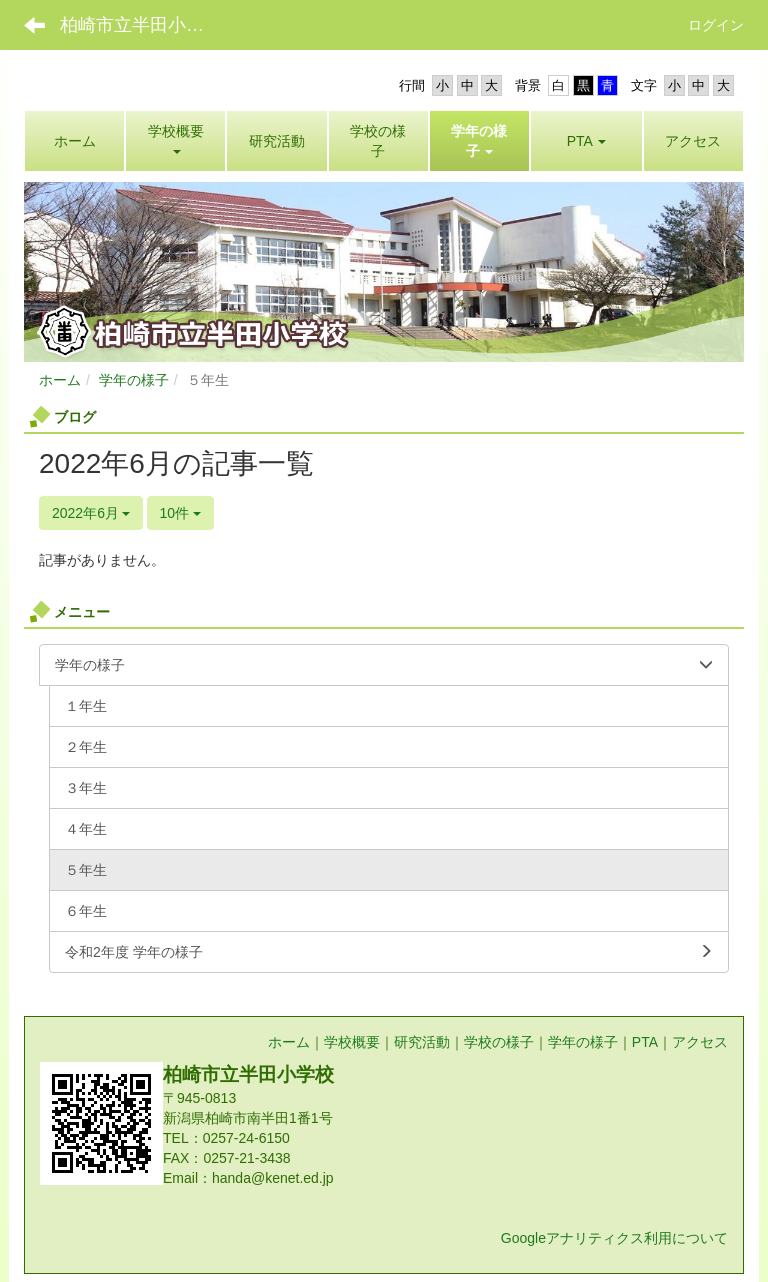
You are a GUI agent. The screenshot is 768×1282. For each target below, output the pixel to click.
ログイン (716, 25)
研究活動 (422, 1042)
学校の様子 (499, 1042)
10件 (180, 513)
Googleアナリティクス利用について (614, 1238)
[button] (479, 141)
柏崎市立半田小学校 (141, 25)
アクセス (700, 1042)
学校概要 (352, 1042)
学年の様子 (134, 380)
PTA (645, 1042)
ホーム (60, 380)
